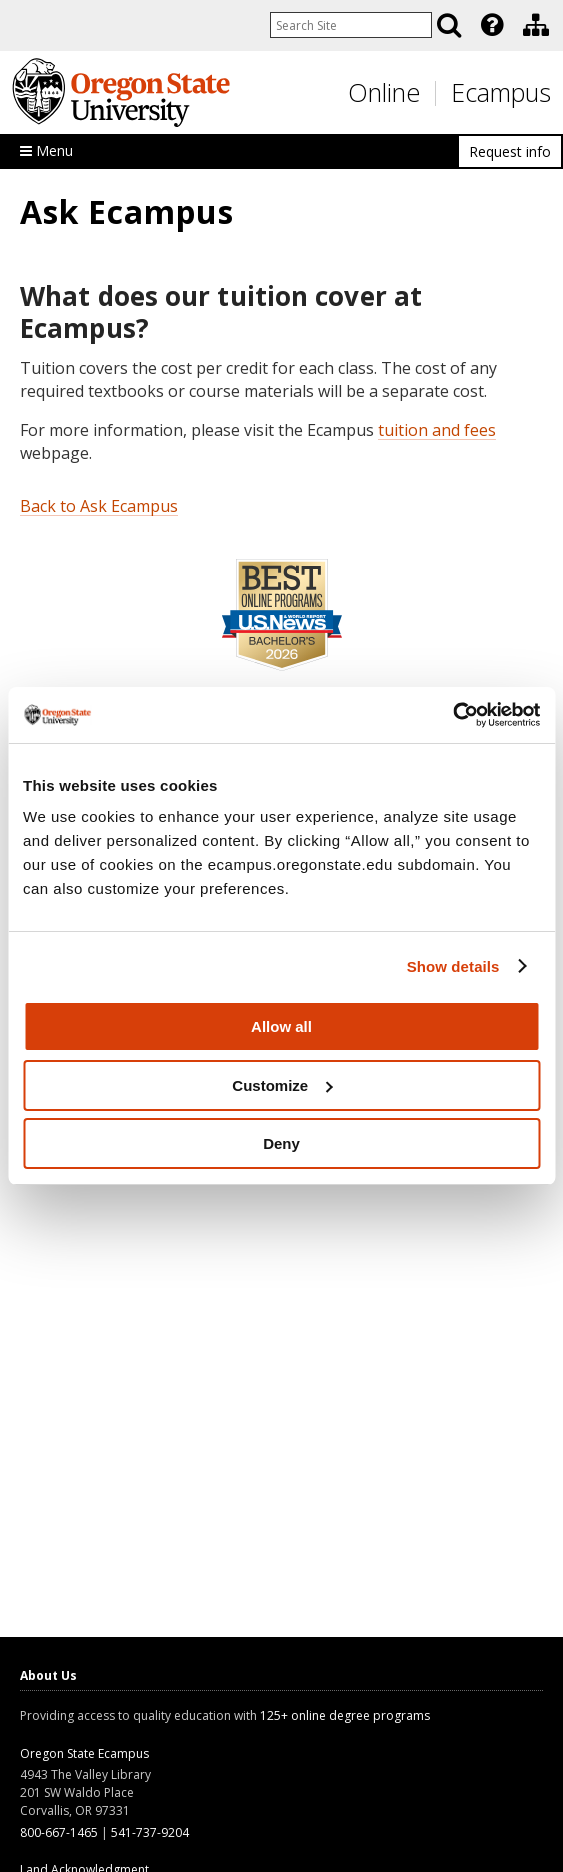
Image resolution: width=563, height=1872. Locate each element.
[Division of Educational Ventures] (536, 25)
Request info (510, 151)
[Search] (449, 25)
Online (384, 92)
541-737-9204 (150, 1832)
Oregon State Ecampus (84, 1753)
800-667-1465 (59, 1832)
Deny (281, 1143)
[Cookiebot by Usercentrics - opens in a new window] (452, 715)
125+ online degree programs (345, 1715)
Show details (453, 966)
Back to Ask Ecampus (99, 506)
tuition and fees (437, 430)
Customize (282, 1085)
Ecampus (501, 92)
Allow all (281, 1026)
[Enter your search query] (351, 25)
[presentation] (490, 25)
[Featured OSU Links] (492, 25)
